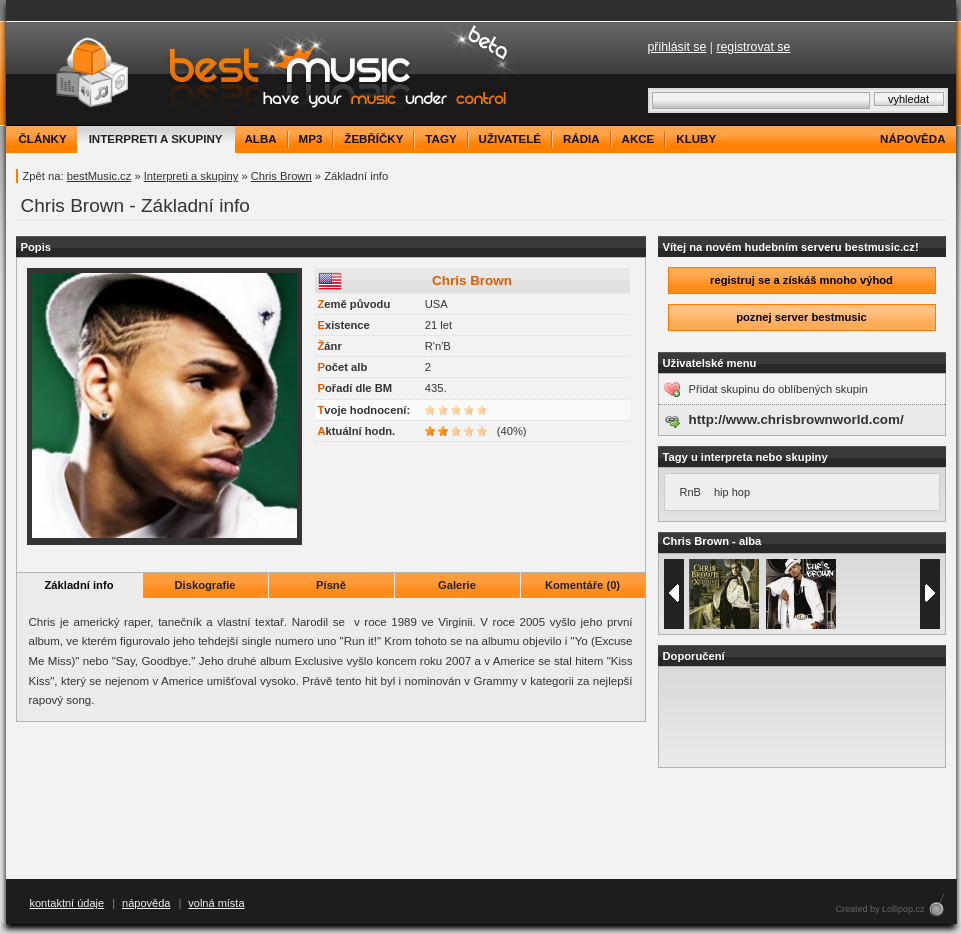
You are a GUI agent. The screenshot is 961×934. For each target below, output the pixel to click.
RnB (690, 492)
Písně (331, 585)
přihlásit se (677, 47)
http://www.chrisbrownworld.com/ (796, 419)
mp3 (311, 139)
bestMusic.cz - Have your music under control (265, 73)
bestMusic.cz (99, 176)
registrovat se (753, 47)
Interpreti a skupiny (191, 176)
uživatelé (510, 139)
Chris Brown (281, 176)
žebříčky (373, 139)
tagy (440, 139)
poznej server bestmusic (801, 317)
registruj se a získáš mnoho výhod (801, 280)
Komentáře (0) (582, 585)
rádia (581, 139)
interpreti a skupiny (156, 139)
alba (261, 139)
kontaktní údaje (67, 903)
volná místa (216, 903)
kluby (696, 139)
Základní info (79, 585)
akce (638, 139)
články (43, 139)
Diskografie (205, 585)
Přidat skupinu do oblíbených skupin (778, 389)
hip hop (732, 492)
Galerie (457, 585)
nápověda (912, 139)
